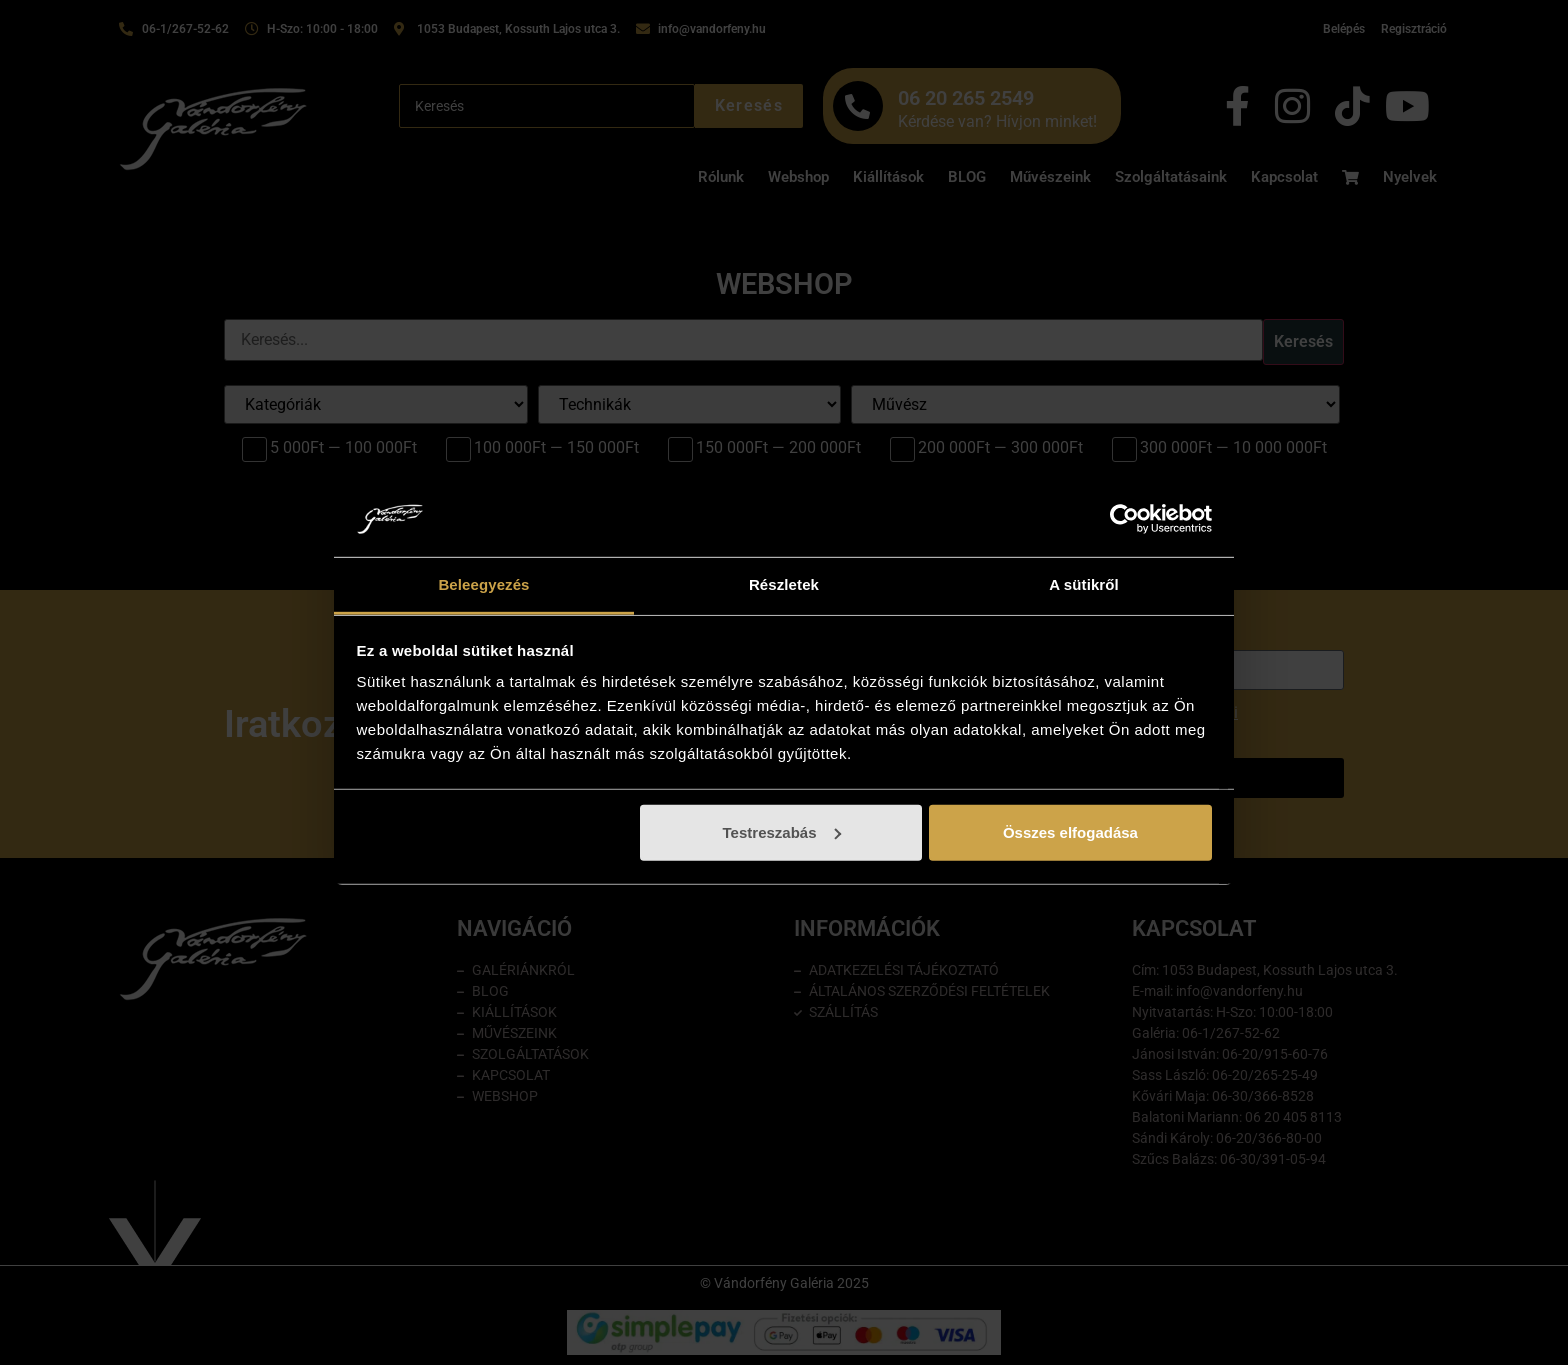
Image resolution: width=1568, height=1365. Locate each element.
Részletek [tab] (784, 584)
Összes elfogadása (1070, 832)
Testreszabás (782, 832)
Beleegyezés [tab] (483, 584)
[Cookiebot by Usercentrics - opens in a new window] (1124, 519)
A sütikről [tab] (1084, 584)
